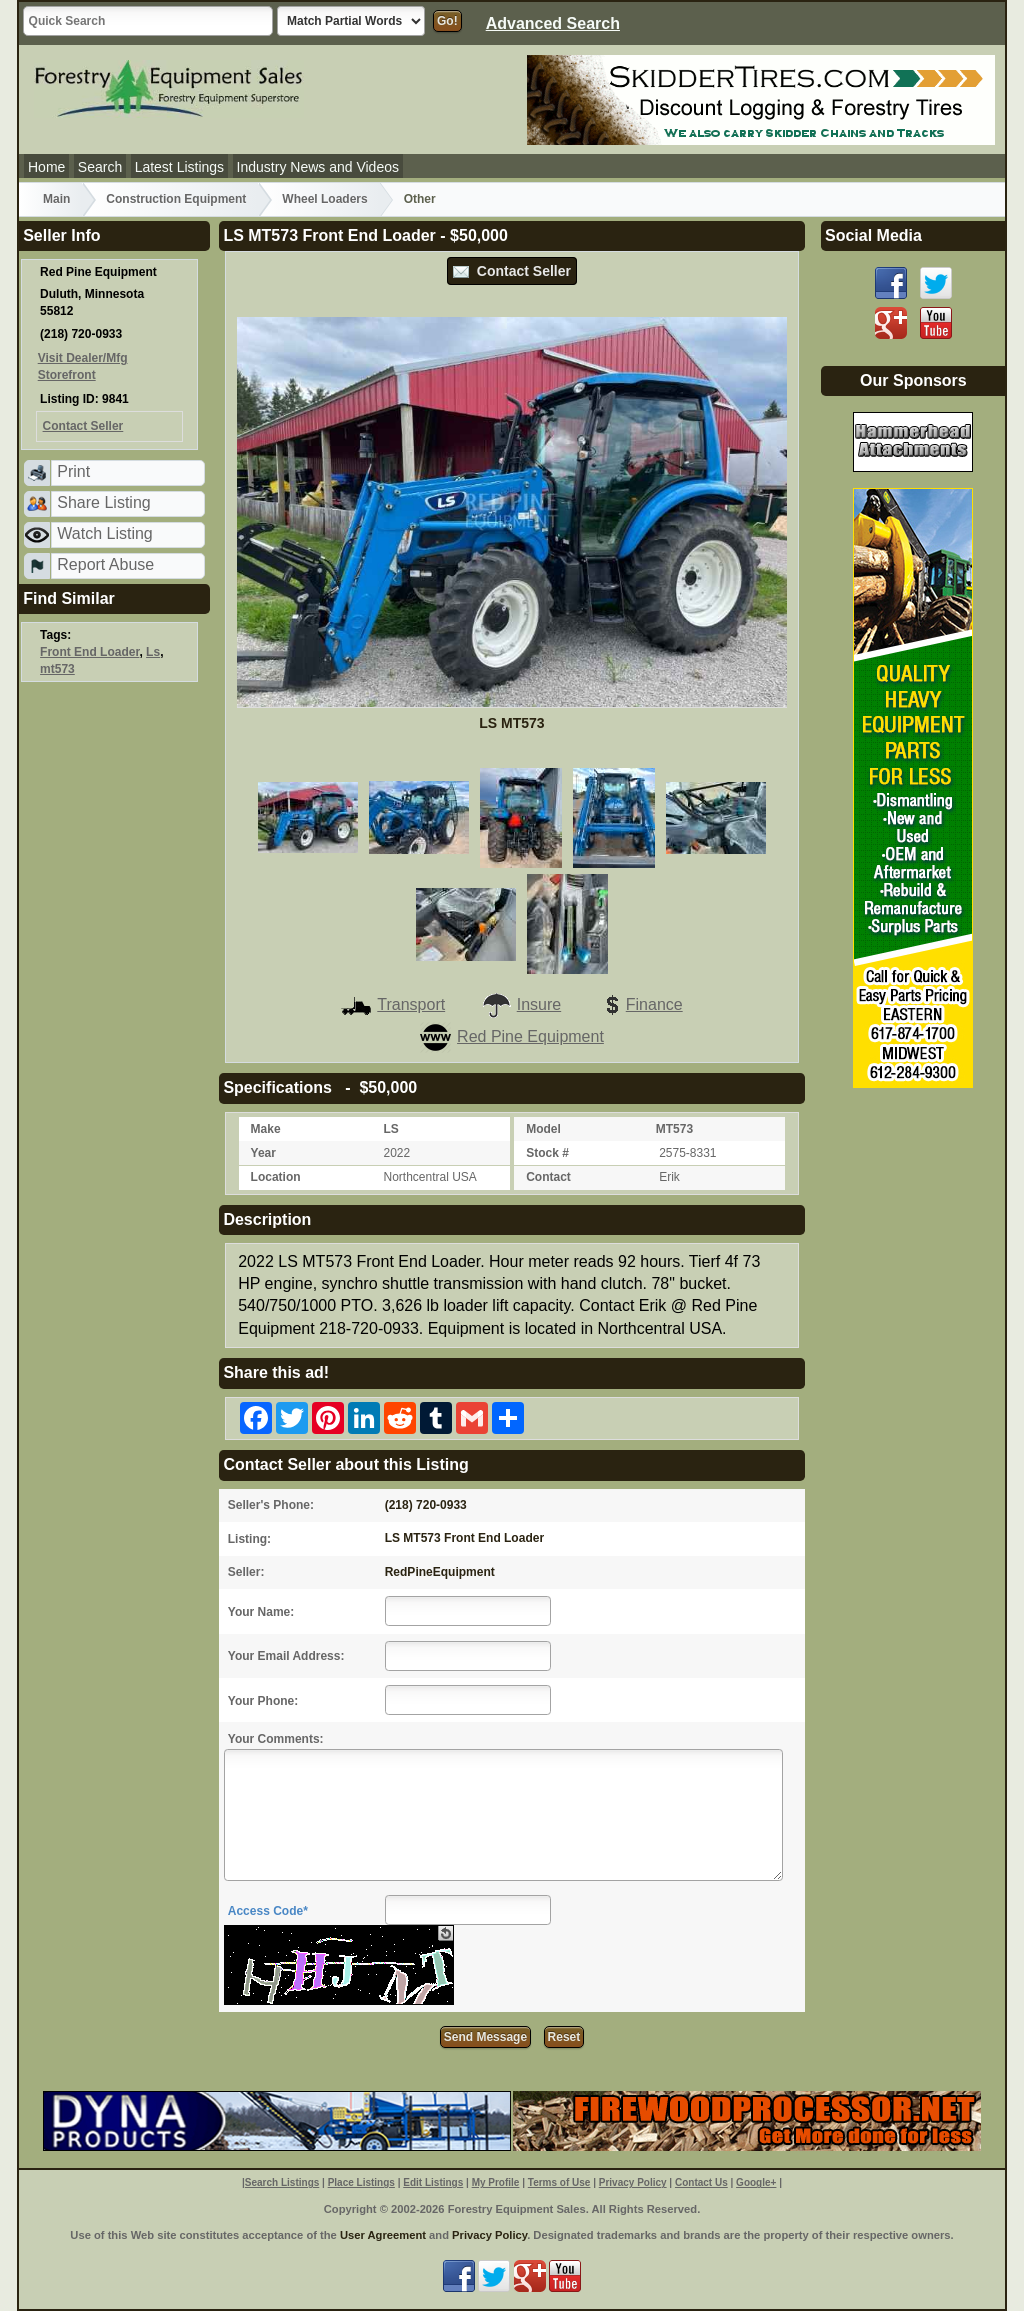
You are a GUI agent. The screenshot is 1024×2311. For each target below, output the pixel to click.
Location (276, 1177)
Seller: (246, 1572)
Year (263, 1153)
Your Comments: (276, 1739)
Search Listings (282, 2182)
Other (420, 199)
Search (100, 167)
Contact (548, 1177)
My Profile (496, 2182)
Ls (153, 652)
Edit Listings (433, 2182)
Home (46, 167)
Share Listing (103, 502)
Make (266, 1129)
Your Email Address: (286, 1656)
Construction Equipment (176, 199)
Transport (393, 1004)
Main (56, 199)
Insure (521, 1004)
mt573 (57, 669)
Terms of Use (559, 2182)
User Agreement (383, 2235)
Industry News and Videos (318, 167)
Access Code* (268, 1911)
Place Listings (361, 2182)
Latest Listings (180, 167)
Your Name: (261, 1612)
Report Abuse (105, 564)
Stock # (547, 1153)
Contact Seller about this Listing (345, 1464)
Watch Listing (104, 533)
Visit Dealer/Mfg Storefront (83, 366)
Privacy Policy (633, 2182)
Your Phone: (263, 1701)
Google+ (756, 2182)
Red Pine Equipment (512, 1036)
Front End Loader (89, 652)
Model (543, 1129)
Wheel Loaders (324, 199)
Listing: (249, 1539)
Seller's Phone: (271, 1505)
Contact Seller (512, 271)
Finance (640, 1004)
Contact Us (701, 2182)
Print (73, 471)
